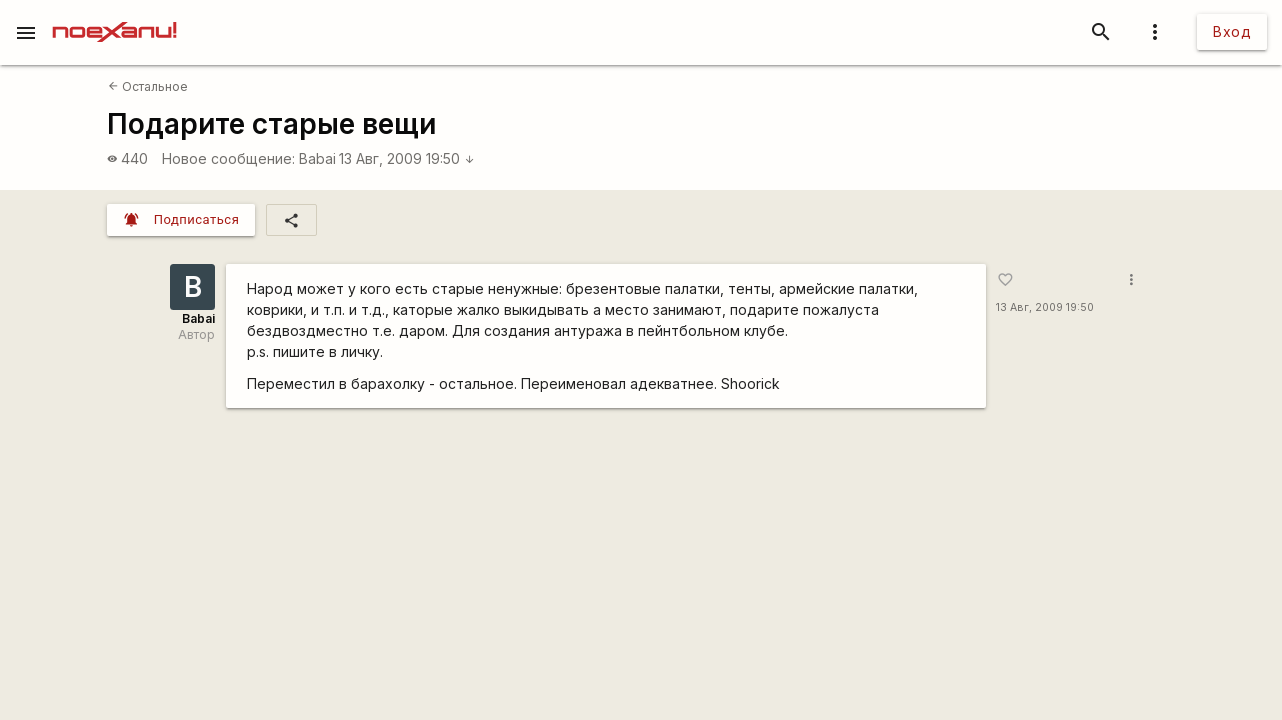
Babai (317, 158)
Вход (1232, 31)
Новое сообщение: (228, 158)
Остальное (148, 86)
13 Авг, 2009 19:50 (407, 158)
